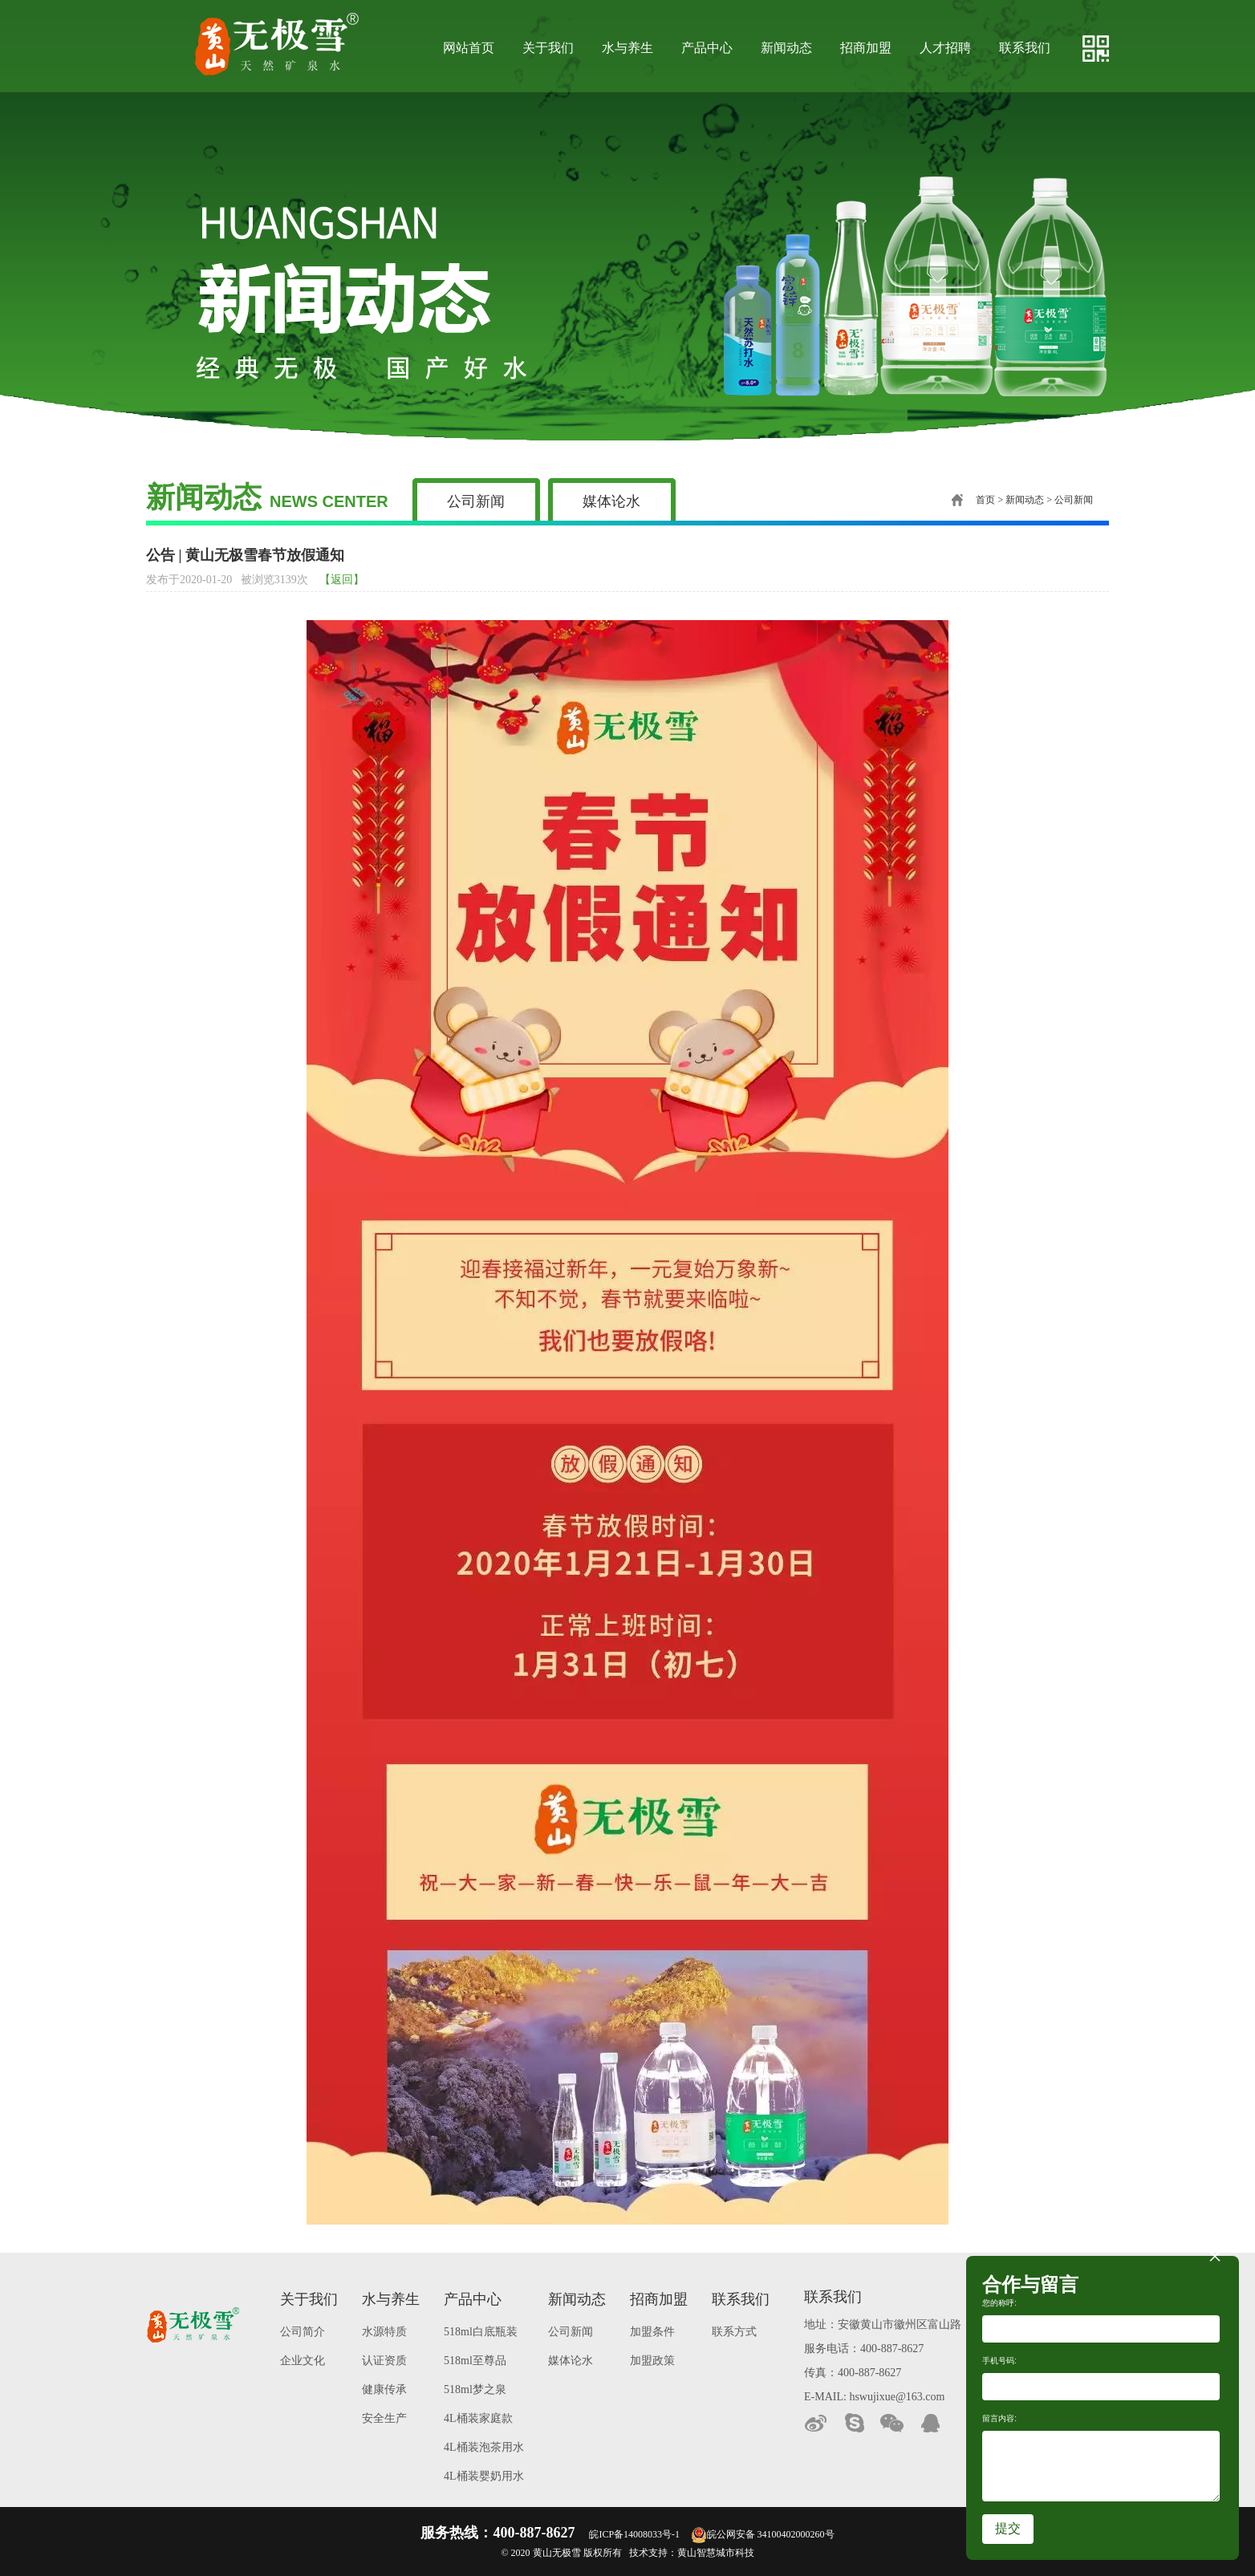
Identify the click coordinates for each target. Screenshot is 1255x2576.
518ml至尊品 (475, 2361)
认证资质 (384, 2361)
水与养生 (627, 48)
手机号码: (999, 2360)
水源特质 (384, 2332)
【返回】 (341, 580)
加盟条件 (652, 2332)
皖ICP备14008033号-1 (634, 2534)
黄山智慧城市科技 (715, 2552)
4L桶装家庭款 (478, 2418)
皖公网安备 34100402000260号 (763, 2534)
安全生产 (384, 2418)
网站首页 (468, 48)
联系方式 (734, 2332)
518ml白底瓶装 (481, 2332)
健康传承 (384, 2389)
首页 (973, 499)
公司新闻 (476, 501)
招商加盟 (865, 48)
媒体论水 (611, 501)
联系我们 (1024, 48)
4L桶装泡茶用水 (484, 2447)
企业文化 (302, 2361)
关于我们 (548, 48)
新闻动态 (786, 48)
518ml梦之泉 (475, 2389)
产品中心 (707, 48)
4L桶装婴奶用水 (484, 2476)
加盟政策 (652, 2361)
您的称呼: (999, 2302)
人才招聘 (945, 48)
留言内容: (999, 2418)
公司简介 (302, 2332)
